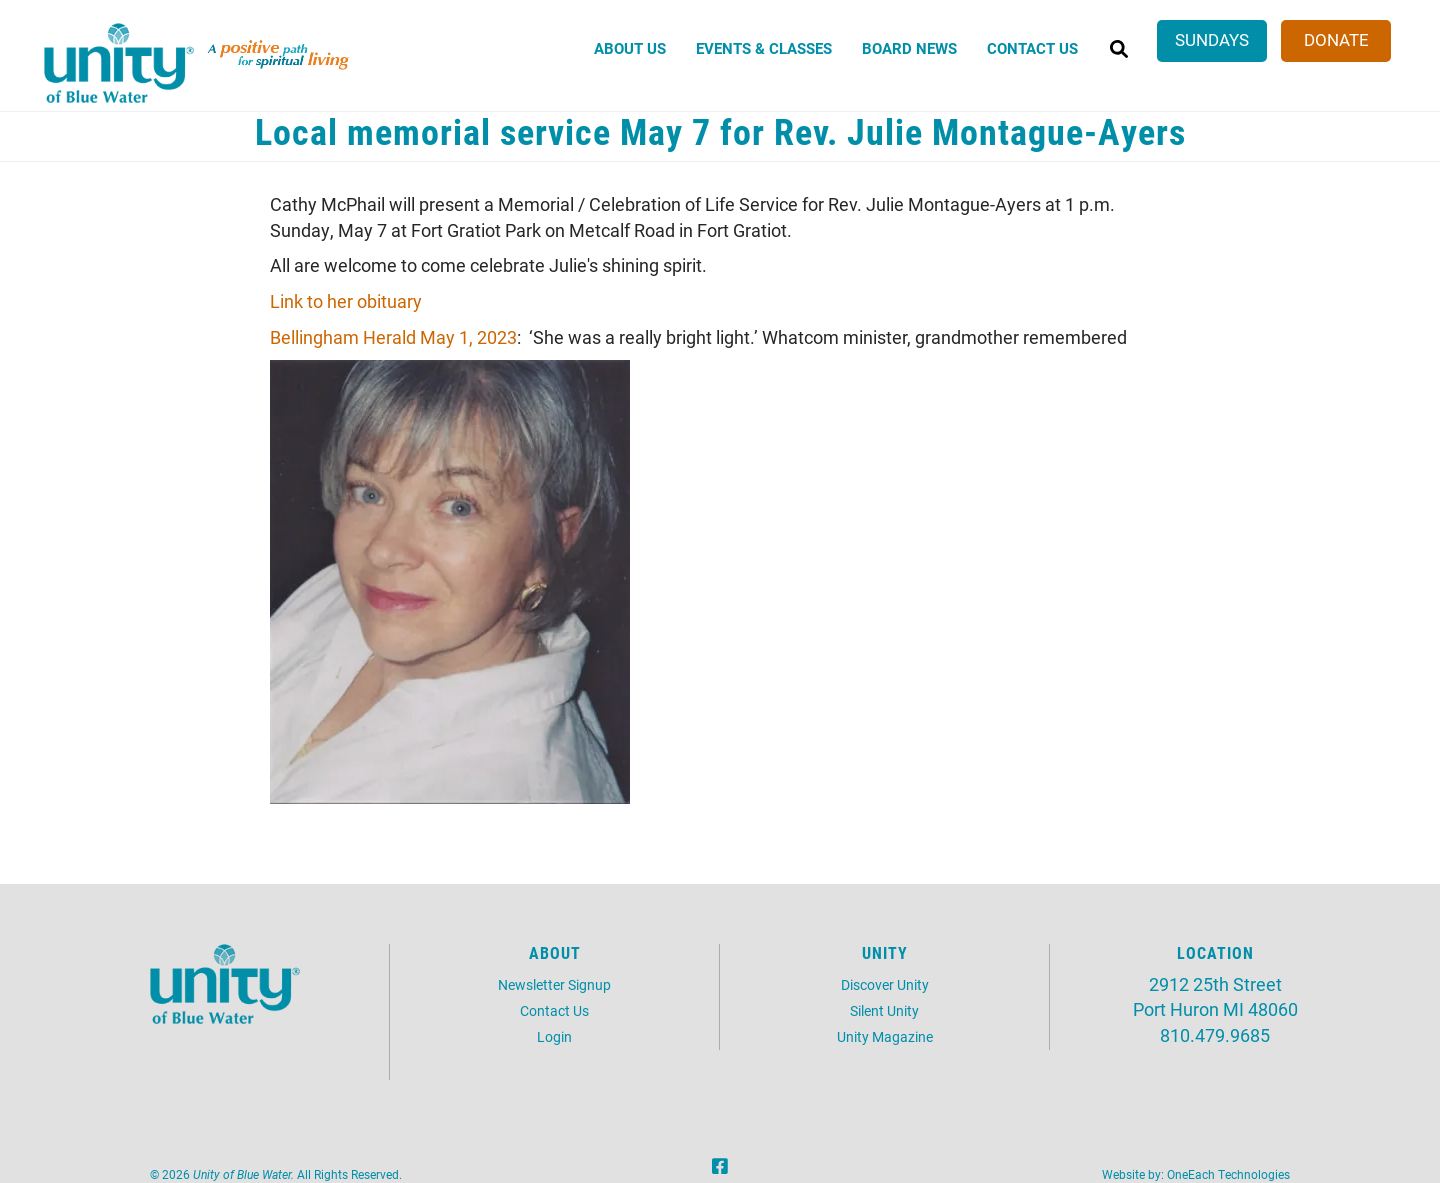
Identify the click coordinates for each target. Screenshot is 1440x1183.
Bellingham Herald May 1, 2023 (393, 337)
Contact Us (1032, 48)
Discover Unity (885, 984)
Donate (1336, 39)
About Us (630, 48)
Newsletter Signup (554, 984)
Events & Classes (764, 48)
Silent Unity (884, 1010)
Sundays (1212, 39)
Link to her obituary (346, 301)
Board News (909, 48)
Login (554, 1036)
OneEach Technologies (1228, 1174)
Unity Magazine (885, 1036)
